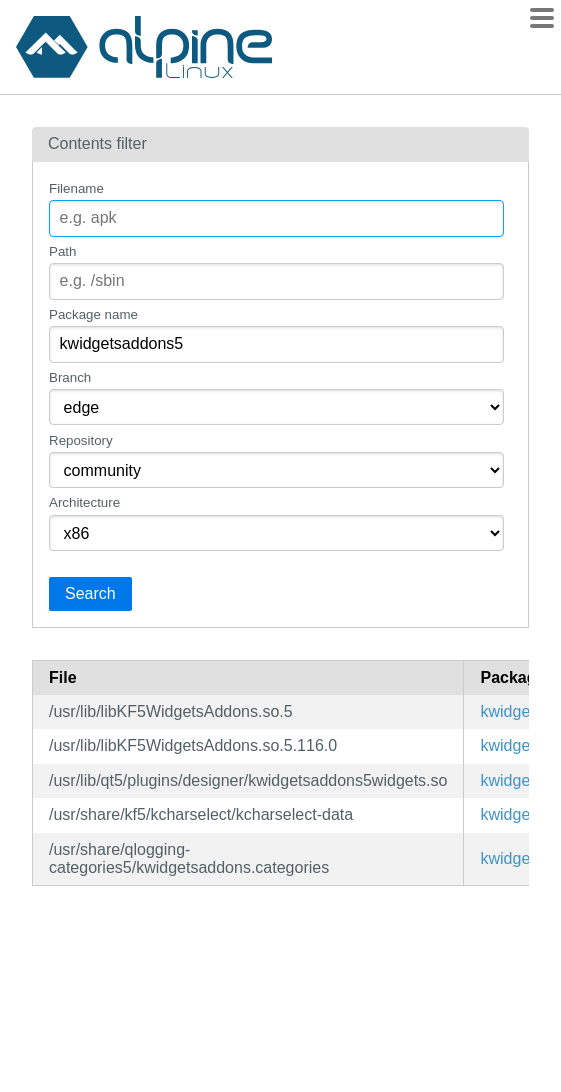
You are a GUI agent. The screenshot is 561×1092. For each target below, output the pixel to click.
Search (90, 593)
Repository (81, 440)
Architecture (84, 502)
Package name (93, 314)
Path (62, 251)
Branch (70, 377)
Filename (76, 188)
